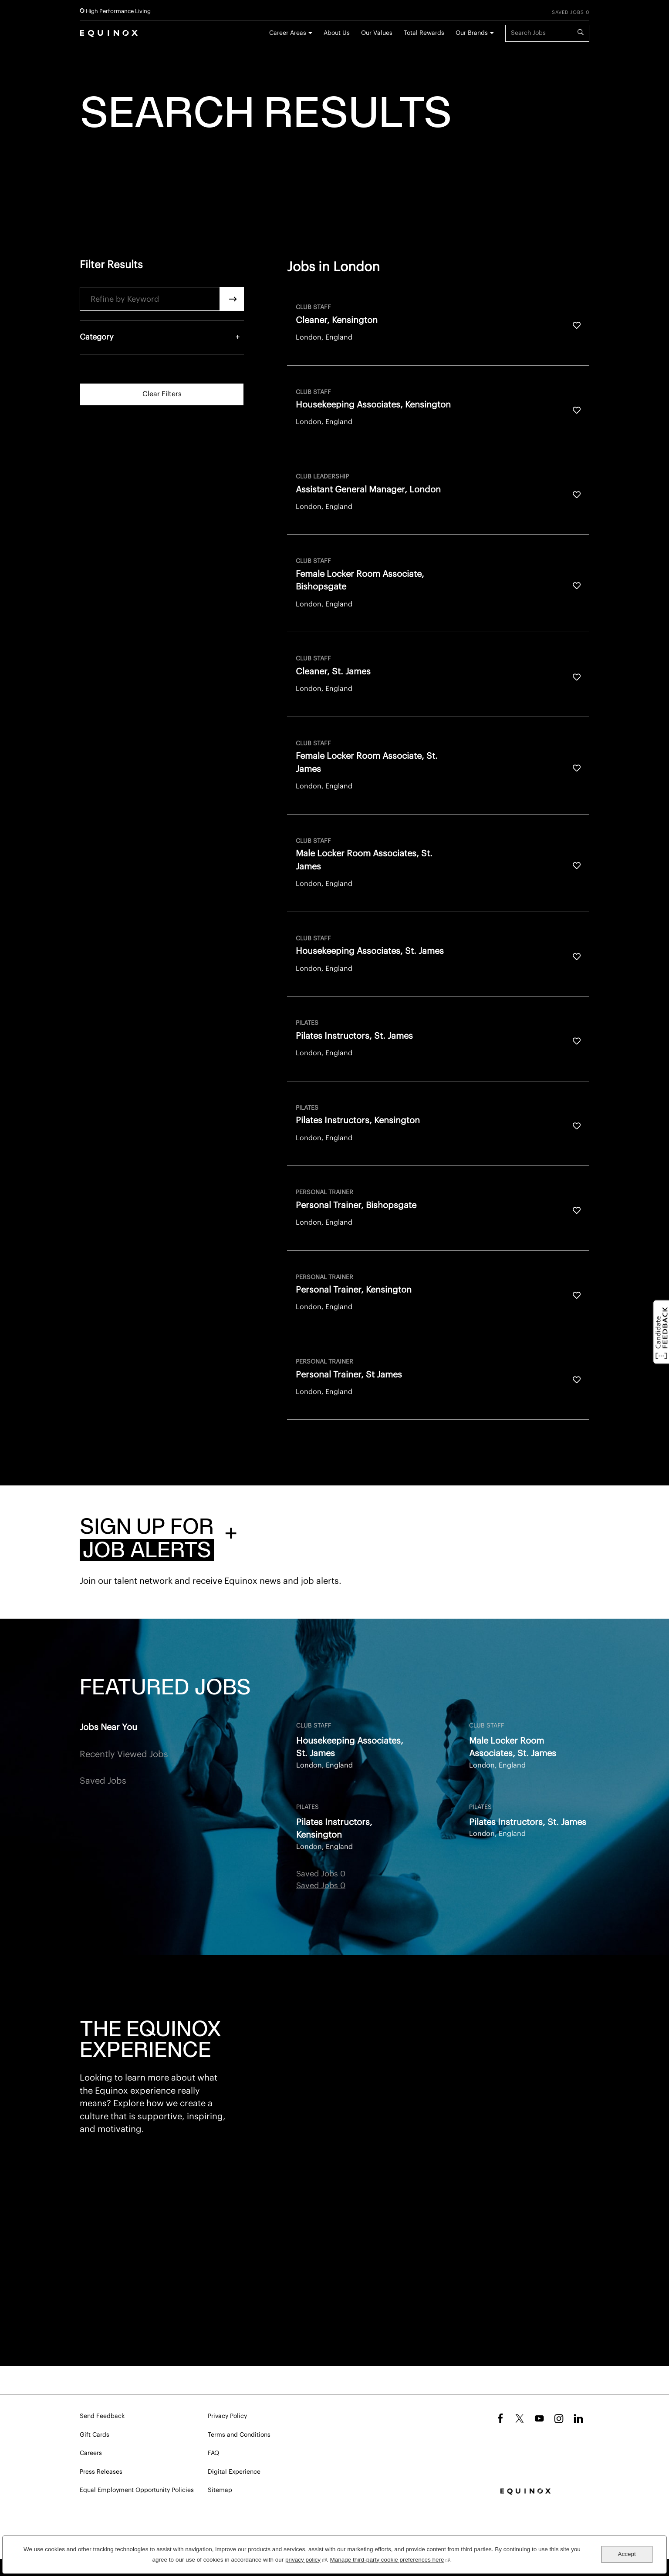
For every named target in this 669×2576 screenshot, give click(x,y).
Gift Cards (94, 2435)
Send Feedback (102, 2416)
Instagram (558, 2418)
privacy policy (306, 2559)
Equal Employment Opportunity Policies (137, 2490)
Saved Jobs (103, 1781)
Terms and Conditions (239, 2435)
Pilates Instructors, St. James (527, 1822)
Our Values (376, 33)
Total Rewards (424, 33)
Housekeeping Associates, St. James (349, 1747)
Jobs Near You (108, 1727)
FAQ (213, 2453)
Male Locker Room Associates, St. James (512, 1747)
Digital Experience (234, 2472)
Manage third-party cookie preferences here (390, 2559)
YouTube (539, 2418)
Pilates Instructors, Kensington (334, 1828)
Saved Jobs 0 (570, 12)
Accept (627, 2554)
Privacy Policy (227, 2416)
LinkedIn (578, 2418)
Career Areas (287, 33)
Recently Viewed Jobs (124, 1754)
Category (97, 337)
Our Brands (472, 33)
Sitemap (220, 2490)
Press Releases (101, 2472)
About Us (337, 33)
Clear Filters (162, 394)
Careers (91, 2453)
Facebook (498, 2418)
